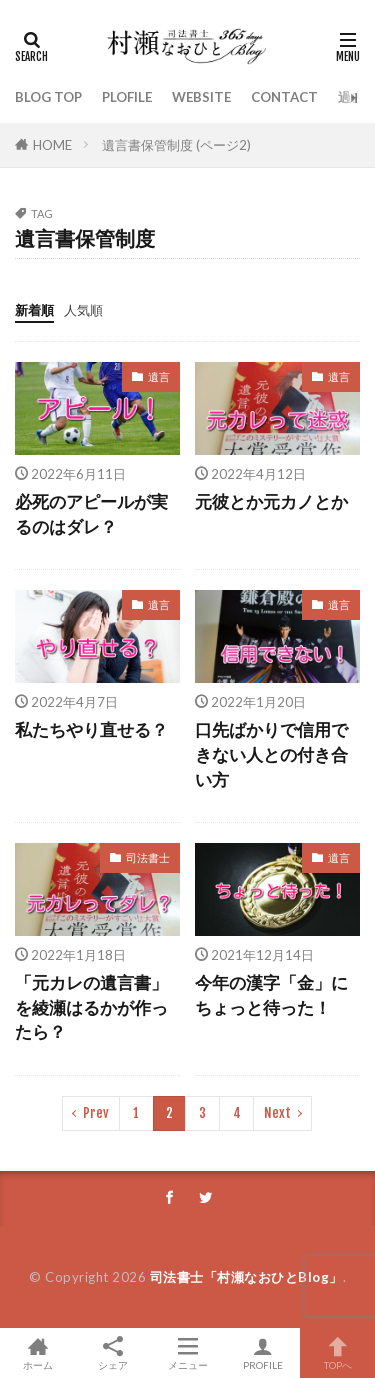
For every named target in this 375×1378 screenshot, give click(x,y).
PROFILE (262, 1353)
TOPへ (337, 1353)
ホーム (37, 1353)
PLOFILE (127, 97)
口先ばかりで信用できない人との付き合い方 (271, 755)
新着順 (34, 310)
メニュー (187, 1353)
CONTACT (284, 97)
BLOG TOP (48, 97)
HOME (52, 145)
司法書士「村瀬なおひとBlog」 (246, 1277)
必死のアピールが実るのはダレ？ (91, 514)
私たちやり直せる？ (91, 730)
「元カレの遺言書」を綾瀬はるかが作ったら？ (91, 1008)
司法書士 (148, 857)
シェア (112, 1353)
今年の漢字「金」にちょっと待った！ (271, 995)
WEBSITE (201, 97)
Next (277, 1113)
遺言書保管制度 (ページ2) (176, 145)
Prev (96, 1113)
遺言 (159, 376)
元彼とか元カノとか (271, 502)
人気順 (83, 310)
